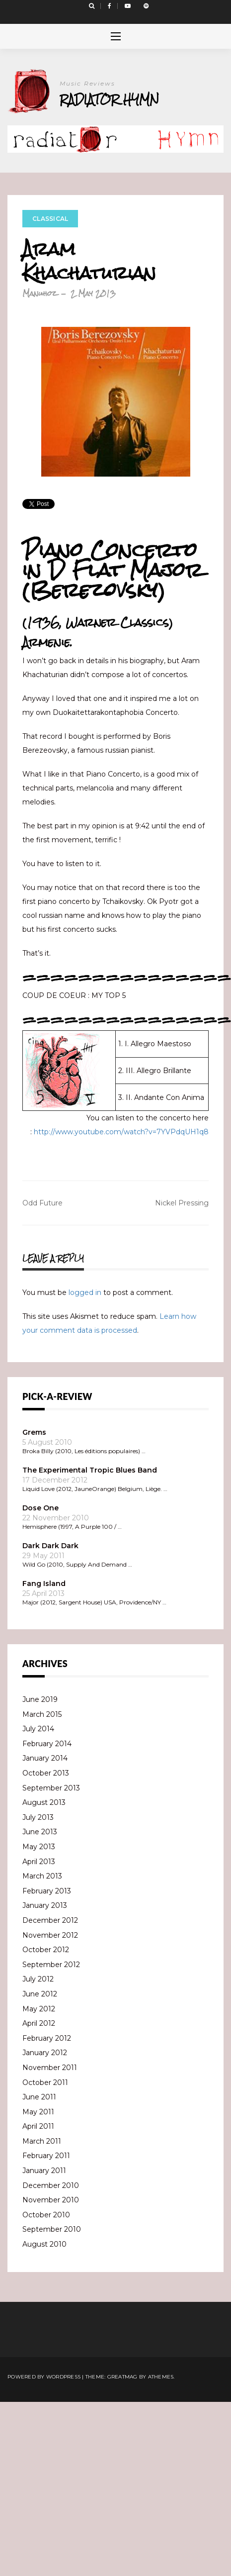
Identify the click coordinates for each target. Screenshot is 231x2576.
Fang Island (44, 1583)
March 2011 (41, 2141)
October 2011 (45, 2082)
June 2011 (39, 2096)
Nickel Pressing (182, 1202)
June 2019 (40, 1699)
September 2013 (51, 1787)
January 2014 (45, 1758)
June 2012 (39, 1993)
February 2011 (46, 2155)
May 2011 (38, 2111)
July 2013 (38, 1817)
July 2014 (38, 1728)
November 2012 (50, 1935)
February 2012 (46, 2038)
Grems (34, 1432)
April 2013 (38, 1861)
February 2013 (46, 1890)
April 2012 (38, 2023)
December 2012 (50, 1920)
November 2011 (49, 2067)
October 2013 (45, 1773)
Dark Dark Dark (50, 1545)
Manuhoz (39, 293)
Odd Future (42, 1202)
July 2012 (38, 1979)
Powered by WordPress (43, 2377)
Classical (50, 218)
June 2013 (39, 1831)
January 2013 (44, 1905)
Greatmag (122, 2377)
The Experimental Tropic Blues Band (89, 1470)
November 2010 (50, 2199)
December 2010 (50, 2185)
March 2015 (42, 1714)
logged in (85, 1292)
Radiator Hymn (109, 99)
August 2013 (44, 1802)
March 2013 (42, 1876)
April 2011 (38, 2126)
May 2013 (38, 1846)
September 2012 (51, 1964)
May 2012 (38, 2008)
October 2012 (45, 1949)
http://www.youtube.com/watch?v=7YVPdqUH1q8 (121, 1131)
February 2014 (47, 1743)
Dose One (40, 1507)
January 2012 (44, 2052)
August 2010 (44, 2244)
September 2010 (51, 2229)
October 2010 (46, 2214)
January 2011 (44, 2170)
